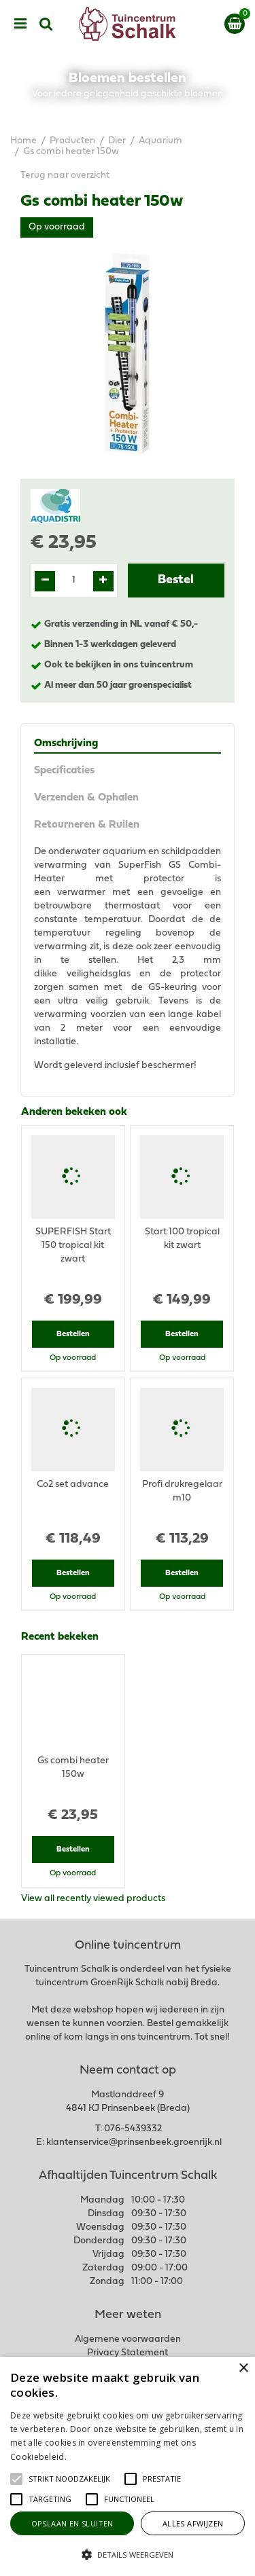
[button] (69, 2478)
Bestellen (73, 1334)
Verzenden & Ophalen (86, 798)
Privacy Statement (127, 2353)
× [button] (243, 2368)
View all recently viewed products (93, 1898)
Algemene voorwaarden (128, 2339)
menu (20, 24)
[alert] (127, 2466)
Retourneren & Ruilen (86, 825)
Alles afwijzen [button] (193, 2523)
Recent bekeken (60, 1637)
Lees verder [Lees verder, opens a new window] (92, 2457)
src (46, 24)
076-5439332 (133, 2128)
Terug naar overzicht (64, 175)
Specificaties (64, 770)
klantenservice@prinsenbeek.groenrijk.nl (134, 2142)
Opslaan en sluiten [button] (72, 2523)
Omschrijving (66, 743)
